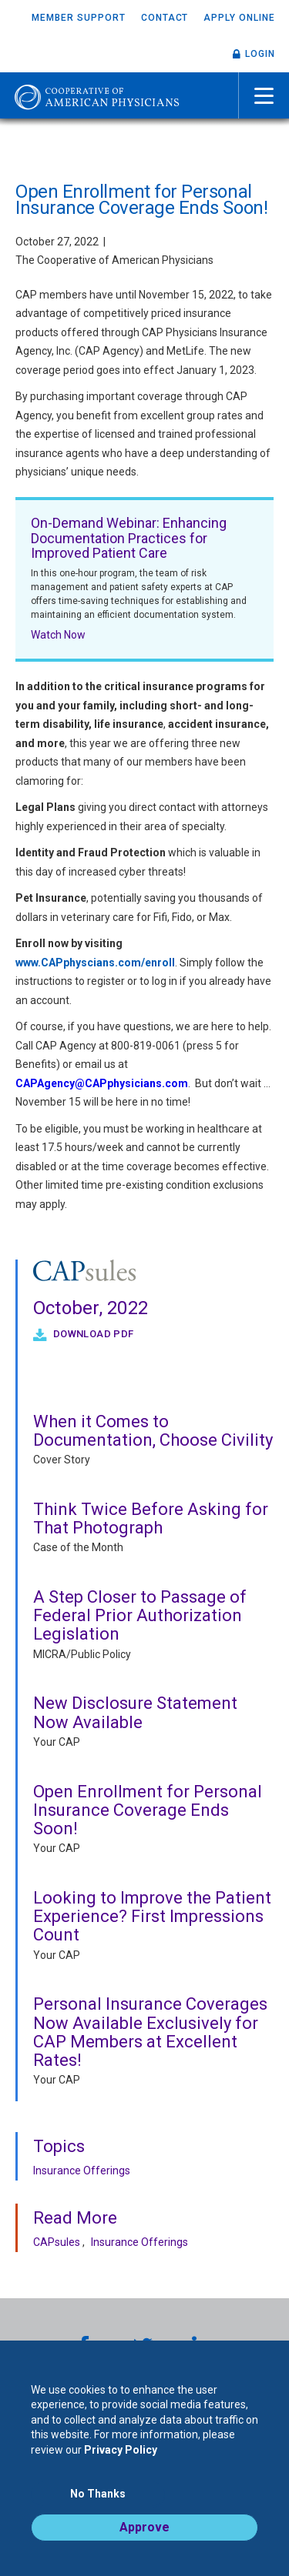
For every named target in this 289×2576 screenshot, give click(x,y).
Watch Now (58, 635)
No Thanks (98, 2494)
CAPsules (56, 2242)
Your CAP (56, 1742)
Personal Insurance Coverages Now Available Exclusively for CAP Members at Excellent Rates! (150, 2032)
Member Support (78, 17)
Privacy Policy (120, 2450)
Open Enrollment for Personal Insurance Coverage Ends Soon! (147, 1810)
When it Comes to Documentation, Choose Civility (153, 1431)
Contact (165, 17)
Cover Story (61, 1459)
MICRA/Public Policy (82, 1654)
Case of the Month (78, 1547)
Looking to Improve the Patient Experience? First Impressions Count (152, 1916)
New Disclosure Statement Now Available (135, 1712)
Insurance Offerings (81, 2170)
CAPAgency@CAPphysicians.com (101, 1083)
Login (260, 53)
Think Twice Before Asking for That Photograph (150, 1518)
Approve (144, 2527)
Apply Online (239, 17)
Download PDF (91, 1334)
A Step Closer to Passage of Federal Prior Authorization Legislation (140, 1615)
